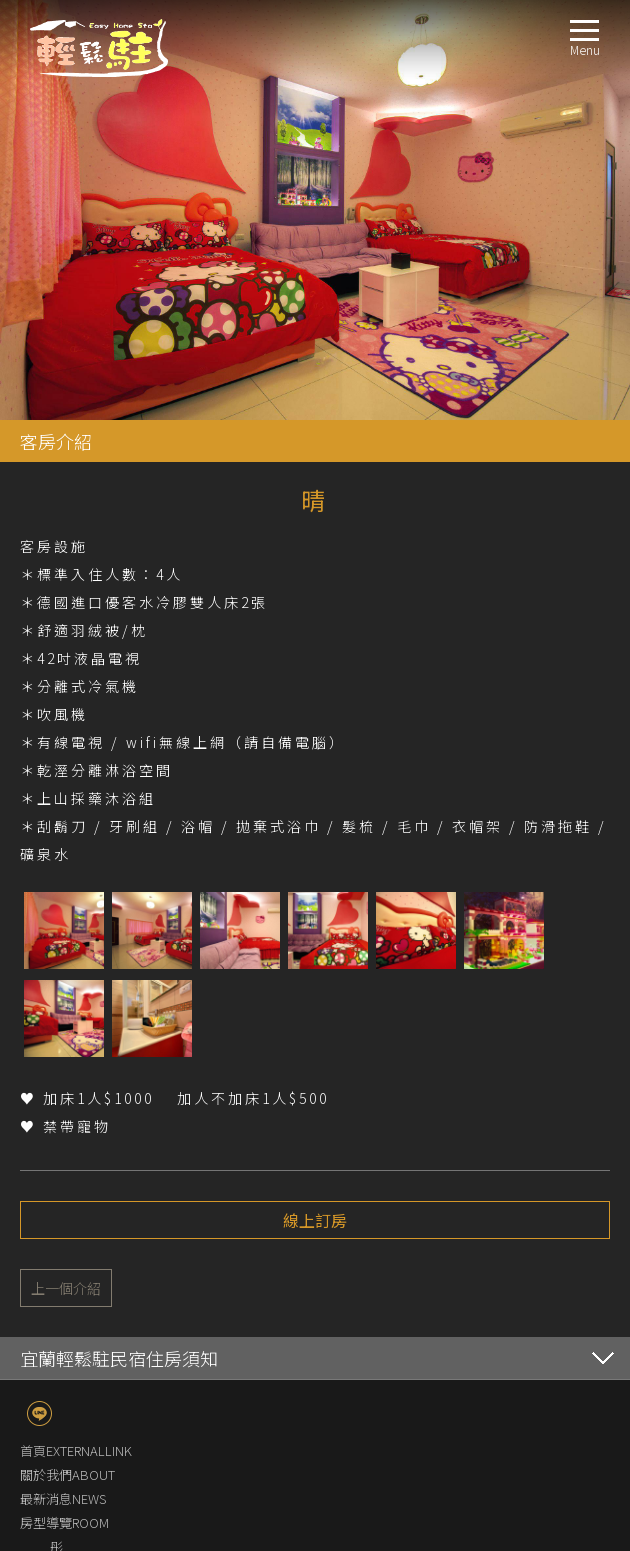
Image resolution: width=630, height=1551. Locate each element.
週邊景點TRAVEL (67, 1342)
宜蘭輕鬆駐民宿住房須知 (119, 938)
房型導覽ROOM (64, 1102)
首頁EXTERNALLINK (76, 1030)
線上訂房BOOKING (75, 1366)
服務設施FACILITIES (75, 1246)
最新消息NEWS (63, 1078)
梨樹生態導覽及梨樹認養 (121, 1294)
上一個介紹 (66, 868)
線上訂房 (315, 800)
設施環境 (76, 1270)
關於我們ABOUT (67, 1054)
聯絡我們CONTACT (74, 1390)
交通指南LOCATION (76, 1318)
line (39, 993)
